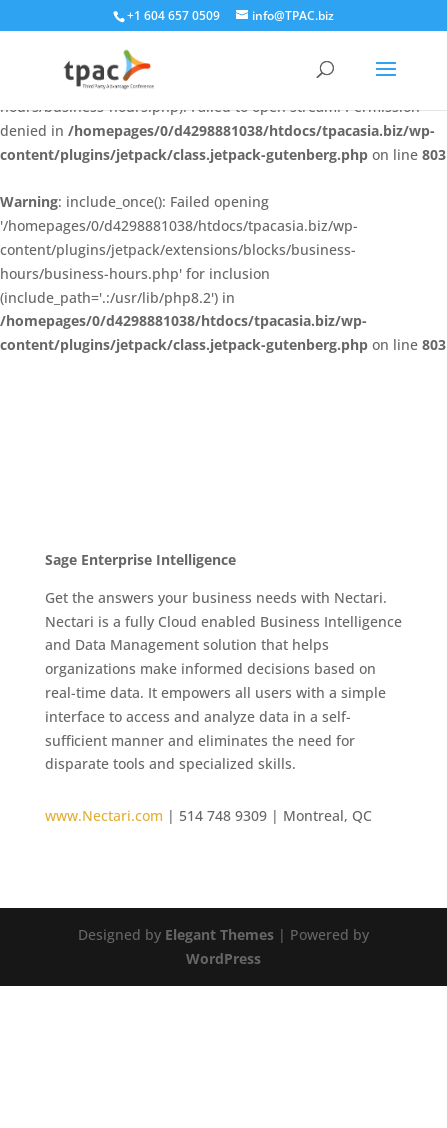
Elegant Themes (219, 934)
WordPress (223, 958)
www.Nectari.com (106, 815)
